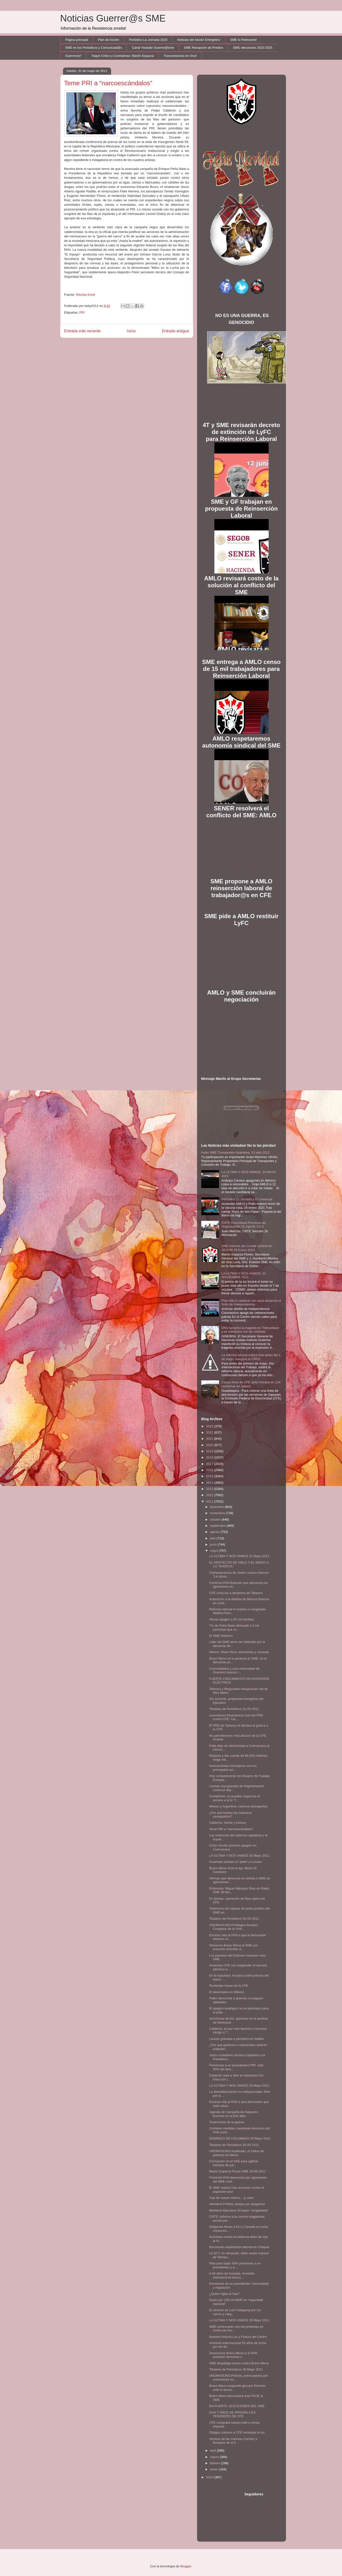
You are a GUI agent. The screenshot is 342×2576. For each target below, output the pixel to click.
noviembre (218, 1513)
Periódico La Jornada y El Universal (246, 1199)
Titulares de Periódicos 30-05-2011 (234, 1918)
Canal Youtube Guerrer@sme (153, 47)
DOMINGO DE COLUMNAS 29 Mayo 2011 (240, 2138)
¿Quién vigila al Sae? (224, 2294)
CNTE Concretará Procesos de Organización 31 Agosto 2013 (243, 1225)
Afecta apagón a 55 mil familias (231, 1619)
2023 (210, 1426)
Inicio (131, 331)
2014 (210, 1482)
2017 (210, 1464)
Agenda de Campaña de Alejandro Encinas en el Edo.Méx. (233, 2114)
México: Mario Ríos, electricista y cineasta (239, 1652)
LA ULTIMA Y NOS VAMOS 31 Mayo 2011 (239, 1556)
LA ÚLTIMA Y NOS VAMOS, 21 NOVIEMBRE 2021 (243, 1275)
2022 (210, 1432)
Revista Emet (85, 294)
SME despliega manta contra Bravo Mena (239, 2363)
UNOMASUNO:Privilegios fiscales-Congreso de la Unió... (234, 1927)
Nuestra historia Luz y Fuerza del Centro (238, 2337)
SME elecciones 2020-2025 (252, 47)
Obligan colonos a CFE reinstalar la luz (237, 2432)
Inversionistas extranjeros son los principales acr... (233, 1768)
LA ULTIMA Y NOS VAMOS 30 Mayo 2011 (239, 1855)
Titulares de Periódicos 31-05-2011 (234, 1709)
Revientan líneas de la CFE (228, 1985)
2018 (210, 1457)
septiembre (218, 1525)
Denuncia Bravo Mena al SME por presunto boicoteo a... (233, 1947)
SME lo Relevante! (243, 40)
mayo (214, 1550)
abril (213, 2450)
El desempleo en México (226, 1992)
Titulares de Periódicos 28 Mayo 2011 (236, 2369)
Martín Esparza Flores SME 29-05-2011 (237, 2171)
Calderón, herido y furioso (227, 1822)
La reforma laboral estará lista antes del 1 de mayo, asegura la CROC (251, 1357)
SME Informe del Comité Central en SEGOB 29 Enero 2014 (246, 1248)
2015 (210, 1476)
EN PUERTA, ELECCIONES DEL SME (236, 2406)
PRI (82, 312)
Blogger (185, 2566)
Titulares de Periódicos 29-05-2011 (234, 2145)
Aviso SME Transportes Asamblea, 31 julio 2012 (235, 1152)
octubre (215, 1519)
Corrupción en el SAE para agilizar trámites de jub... (233, 2163)
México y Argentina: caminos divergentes (238, 1806)
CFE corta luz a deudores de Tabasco (236, 1593)
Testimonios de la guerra (226, 2122)
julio (213, 1538)
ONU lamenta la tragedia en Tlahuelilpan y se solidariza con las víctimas (250, 1330)
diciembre (217, 1507)
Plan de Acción (108, 40)
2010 (210, 2477)
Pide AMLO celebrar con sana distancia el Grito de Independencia (251, 1302)
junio (214, 1544)
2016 (210, 1470)
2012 (210, 1495)
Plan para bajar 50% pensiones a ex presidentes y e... (235, 2265)
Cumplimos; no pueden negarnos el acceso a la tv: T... (234, 1798)
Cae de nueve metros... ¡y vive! (231, 2198)
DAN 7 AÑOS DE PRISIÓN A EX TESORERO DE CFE (232, 2414)
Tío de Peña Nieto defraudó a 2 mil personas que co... (234, 1627)
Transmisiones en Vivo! (180, 56)
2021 (210, 1438)
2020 (210, 1445)
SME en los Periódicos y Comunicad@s (93, 47)
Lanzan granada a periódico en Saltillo (236, 2039)
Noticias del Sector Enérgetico (198, 40)
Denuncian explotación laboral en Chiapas (239, 2247)
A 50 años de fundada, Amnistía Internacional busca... (232, 2275)
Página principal (76, 40)
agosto (215, 1532)
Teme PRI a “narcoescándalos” (231, 1829)
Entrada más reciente (82, 331)
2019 (210, 1451)
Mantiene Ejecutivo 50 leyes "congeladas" (239, 2210)
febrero (215, 2463)
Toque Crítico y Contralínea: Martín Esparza (122, 56)
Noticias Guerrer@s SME (113, 18)
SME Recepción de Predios (203, 47)
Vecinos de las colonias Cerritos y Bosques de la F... (233, 2441)
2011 (210, 1501)
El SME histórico (221, 1636)
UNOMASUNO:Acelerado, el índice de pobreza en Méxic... (236, 2153)
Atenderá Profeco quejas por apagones (237, 2204)
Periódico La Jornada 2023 (148, 40)
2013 (210, 1489)
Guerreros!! (73, 56)
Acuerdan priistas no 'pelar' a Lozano (235, 1862)
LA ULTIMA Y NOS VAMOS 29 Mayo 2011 (239, 2085)
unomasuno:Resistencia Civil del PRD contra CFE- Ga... (236, 1717)
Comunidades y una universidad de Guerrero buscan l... (234, 1670)
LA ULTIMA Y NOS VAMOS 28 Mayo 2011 (239, 2320)
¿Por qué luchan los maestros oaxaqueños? (230, 1815)
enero (214, 2469)
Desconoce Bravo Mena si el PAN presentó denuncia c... (233, 2355)
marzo (215, 2457)
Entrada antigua (175, 331)
